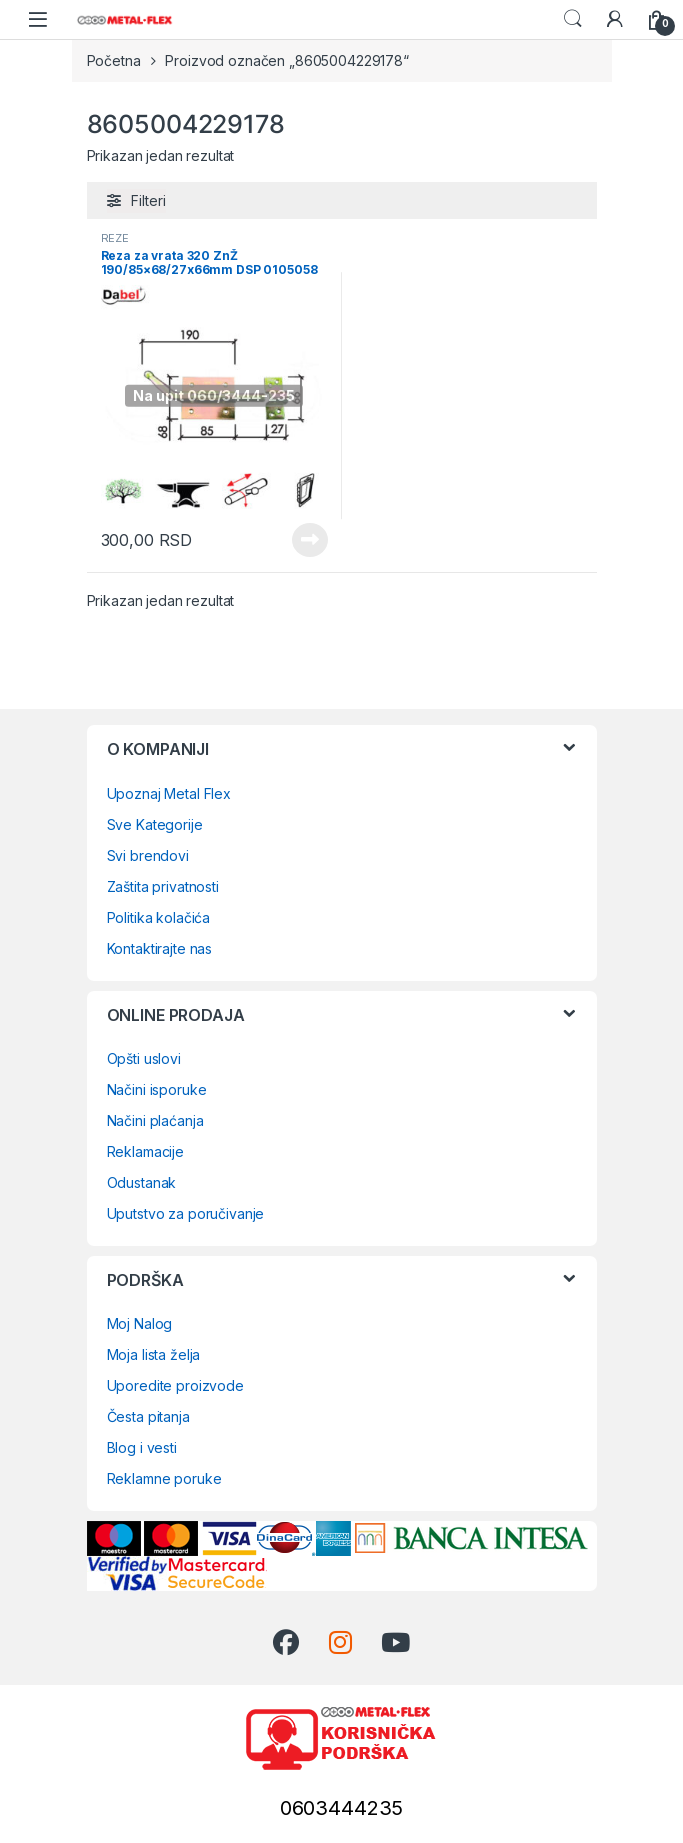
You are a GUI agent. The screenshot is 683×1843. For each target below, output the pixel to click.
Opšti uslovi (144, 1058)
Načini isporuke (157, 1089)
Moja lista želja (154, 1354)
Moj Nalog (140, 1323)
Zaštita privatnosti (163, 886)
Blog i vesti (142, 1447)
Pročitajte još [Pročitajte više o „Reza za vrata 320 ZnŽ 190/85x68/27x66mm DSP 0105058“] (310, 540)
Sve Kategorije (155, 824)
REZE (115, 238)
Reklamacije (145, 1151)
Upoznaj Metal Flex (169, 793)
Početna (114, 60)
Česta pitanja (148, 1416)
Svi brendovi (148, 855)
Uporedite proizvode (175, 1385)
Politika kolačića (159, 917)
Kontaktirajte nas (160, 948)
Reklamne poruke (164, 1478)
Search (573, 19)
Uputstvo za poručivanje (186, 1213)
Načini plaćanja (155, 1120)
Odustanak (142, 1182)
